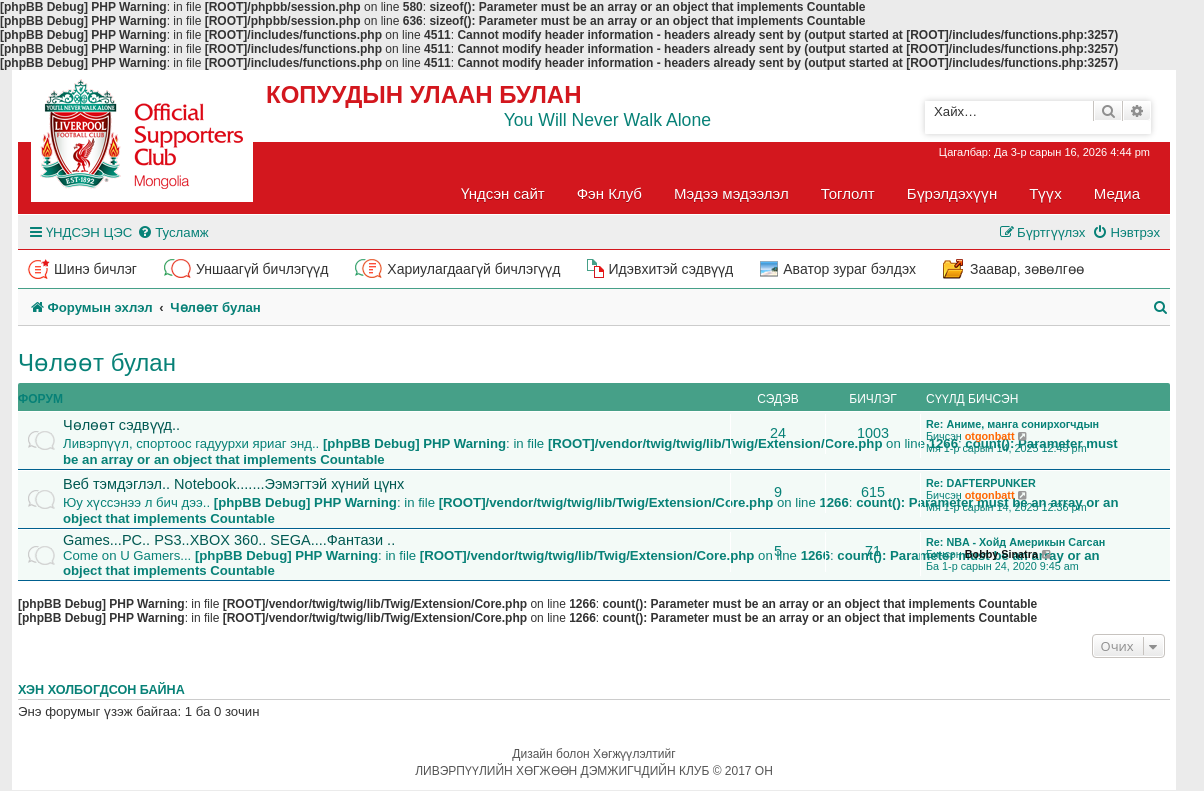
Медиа (1117, 193)
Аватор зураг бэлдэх (849, 269)
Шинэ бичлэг (95, 269)
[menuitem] (172, 232)
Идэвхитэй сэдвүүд (670, 269)
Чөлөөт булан (97, 362)
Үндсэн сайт (503, 193)
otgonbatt (990, 436)
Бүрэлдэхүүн (952, 193)
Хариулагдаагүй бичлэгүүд (473, 269)
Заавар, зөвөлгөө (1027, 269)
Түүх (1045, 193)
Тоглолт (848, 193)
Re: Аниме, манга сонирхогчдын (1012, 424)
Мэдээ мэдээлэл (731, 193)
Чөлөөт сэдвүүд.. (121, 425)
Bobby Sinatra (1001, 554)
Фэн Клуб (609, 193)
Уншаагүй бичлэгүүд (262, 269)
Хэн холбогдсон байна (101, 690)
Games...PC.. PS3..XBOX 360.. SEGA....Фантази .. (229, 540)
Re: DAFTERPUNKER (981, 483)
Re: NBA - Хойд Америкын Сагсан (1015, 542)
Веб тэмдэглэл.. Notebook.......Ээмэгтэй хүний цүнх (233, 484)
